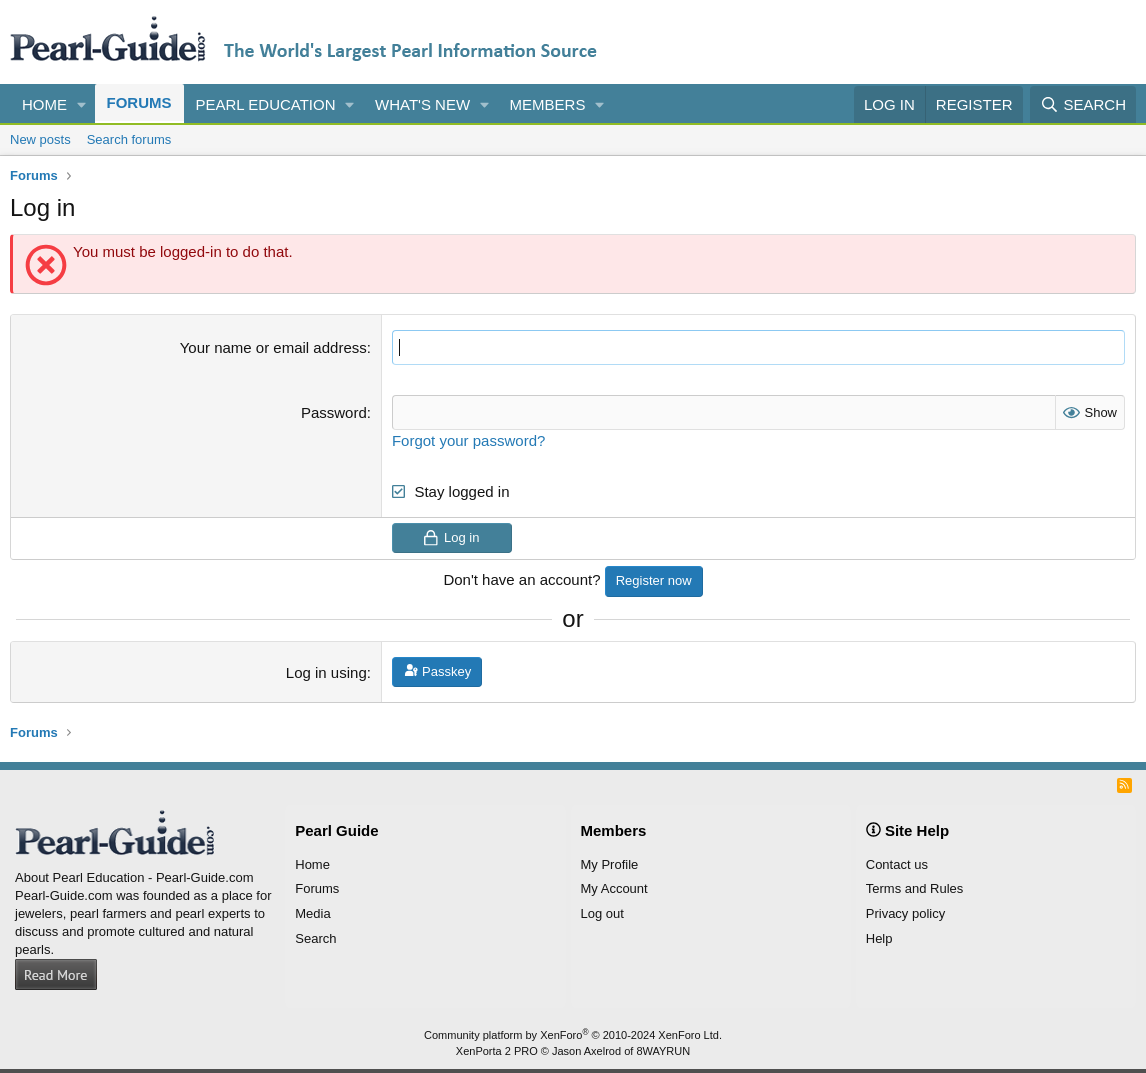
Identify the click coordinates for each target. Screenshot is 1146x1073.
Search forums (129, 139)
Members (548, 104)
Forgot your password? (468, 440)
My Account (614, 888)
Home (44, 104)
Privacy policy (905, 913)
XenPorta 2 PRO (497, 1051)
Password (334, 412)
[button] (82, 104)
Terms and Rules (915, 888)
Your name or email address (273, 347)
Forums (139, 102)
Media (312, 913)
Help (879, 938)
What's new (422, 104)
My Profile (610, 864)
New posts (40, 139)
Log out (602, 913)
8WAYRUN (663, 1051)
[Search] (1083, 104)
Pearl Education (266, 104)
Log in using (326, 672)
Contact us (897, 864)
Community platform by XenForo (573, 1035)
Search (315, 938)
